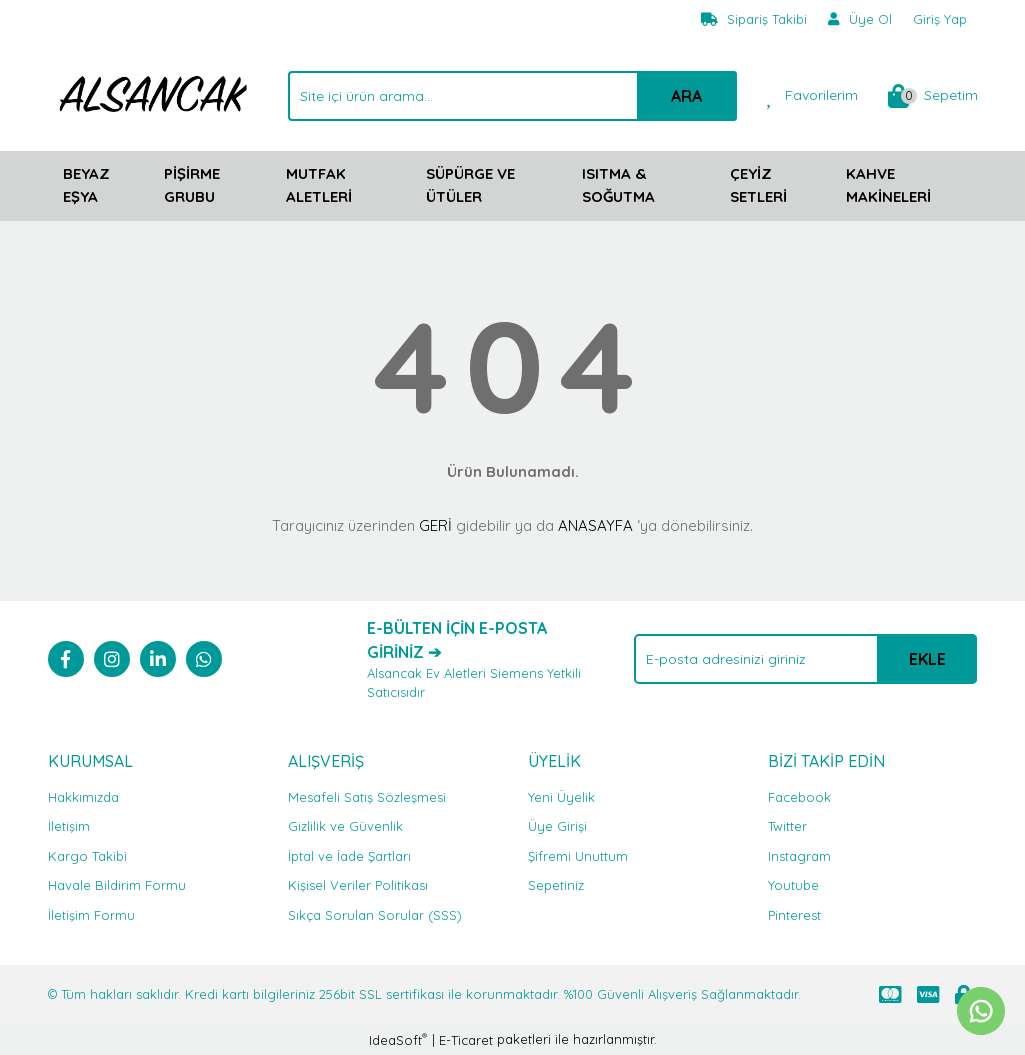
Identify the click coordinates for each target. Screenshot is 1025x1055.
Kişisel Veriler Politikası (358, 885)
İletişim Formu (91, 915)
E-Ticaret (466, 1040)
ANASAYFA (595, 525)
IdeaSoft (398, 1039)
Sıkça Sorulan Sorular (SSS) (375, 915)
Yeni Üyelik (561, 797)
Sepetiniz (556, 885)
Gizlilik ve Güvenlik (345, 826)
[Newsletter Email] (805, 659)
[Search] (512, 96)
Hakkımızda (83, 797)
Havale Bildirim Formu (117, 885)
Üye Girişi (557, 826)
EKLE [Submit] (927, 659)
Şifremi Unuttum (578, 856)
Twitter (787, 826)
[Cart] (933, 96)
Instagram (799, 856)
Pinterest (794, 915)
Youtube (793, 885)
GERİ (435, 525)
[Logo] (153, 94)
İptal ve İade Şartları (349, 856)
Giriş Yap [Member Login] (940, 19)
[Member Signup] (860, 20)
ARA (686, 96)
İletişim (69, 826)
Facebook (799, 797)
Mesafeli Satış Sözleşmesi (367, 797)
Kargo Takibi (87, 856)
